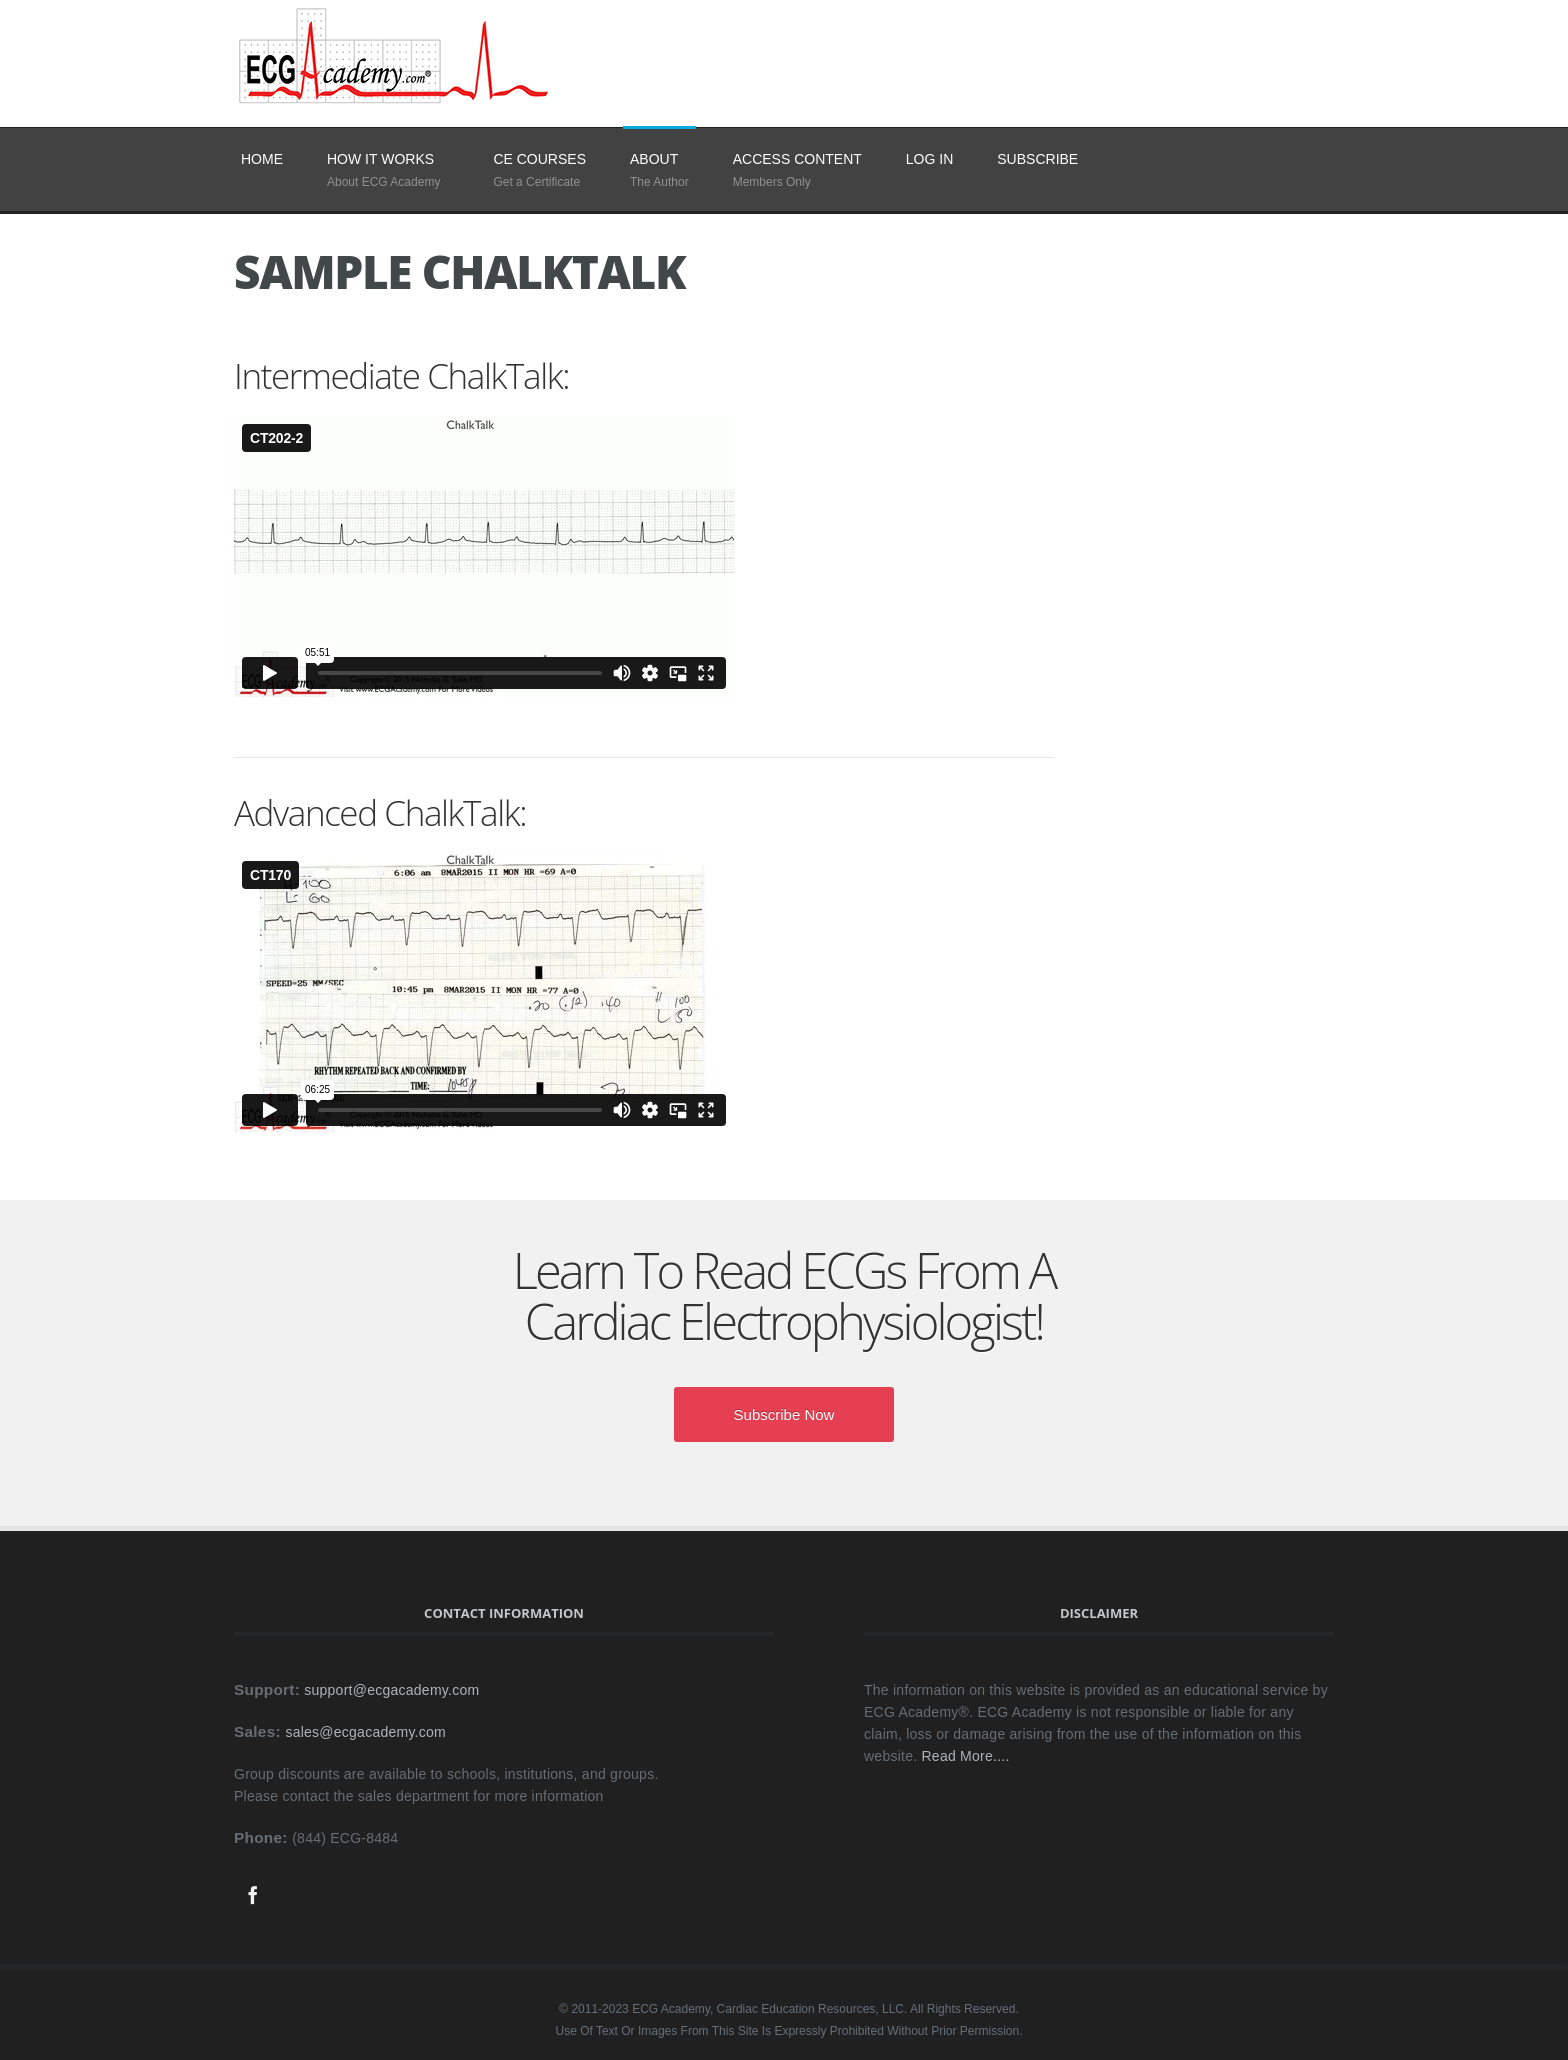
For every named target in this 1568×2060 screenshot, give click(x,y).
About (654, 159)
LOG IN (929, 159)
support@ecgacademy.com (391, 1690)
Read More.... (966, 1756)
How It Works (380, 159)
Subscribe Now (784, 1414)
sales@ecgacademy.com (365, 1732)
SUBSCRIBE (1037, 159)
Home (262, 159)
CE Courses (539, 159)
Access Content (797, 159)
